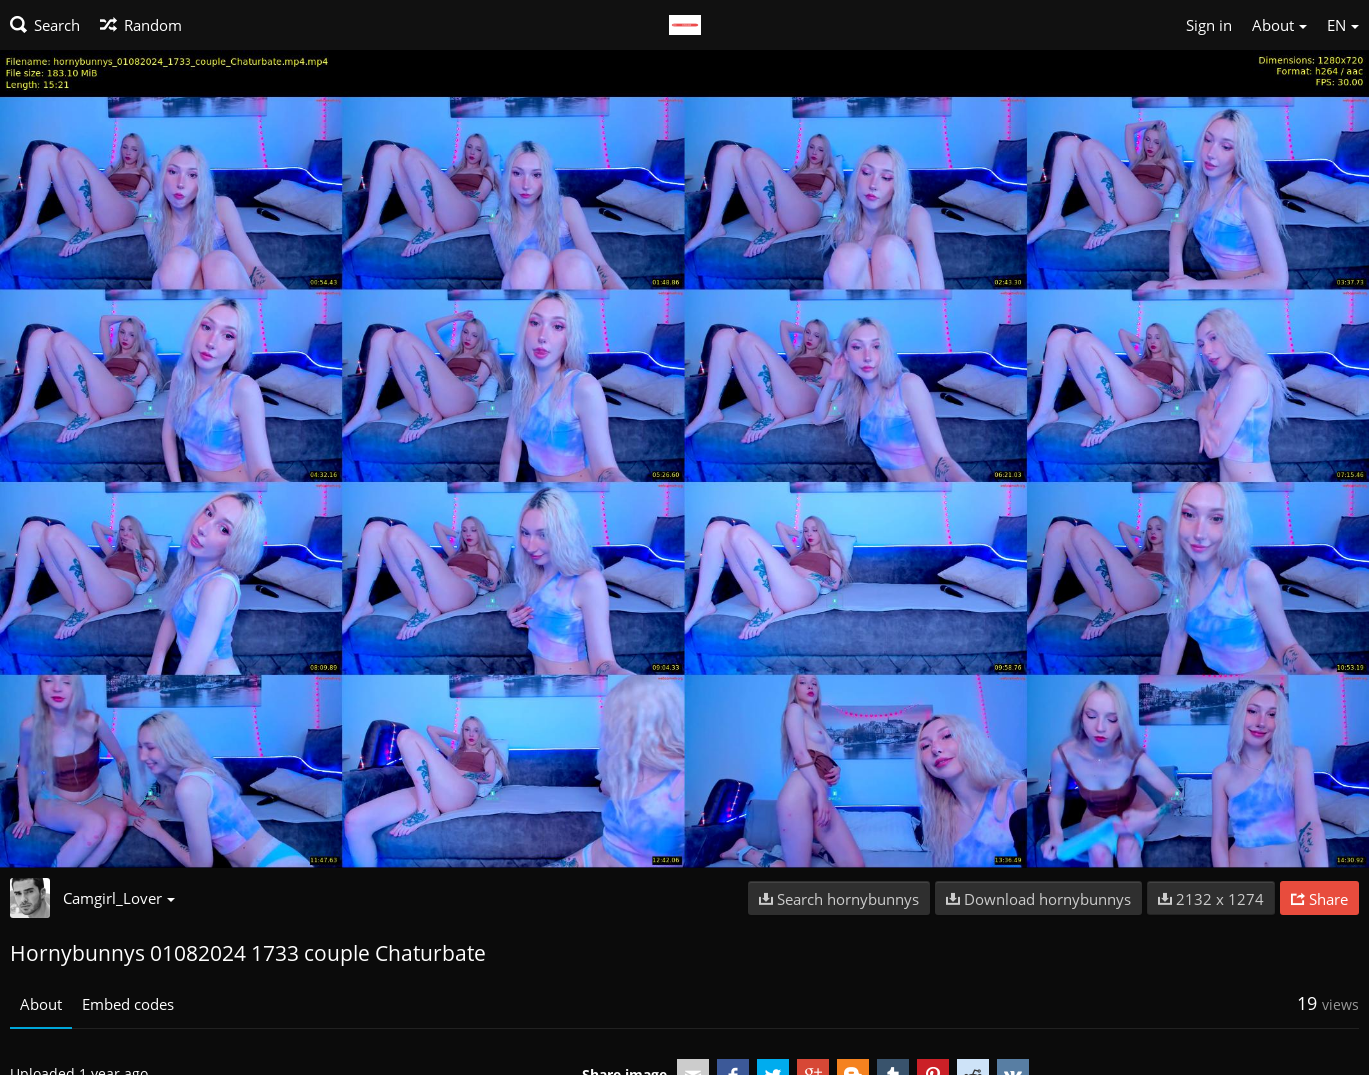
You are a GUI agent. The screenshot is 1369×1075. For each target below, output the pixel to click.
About (41, 1004)
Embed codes (128, 1004)
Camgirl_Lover (119, 898)
